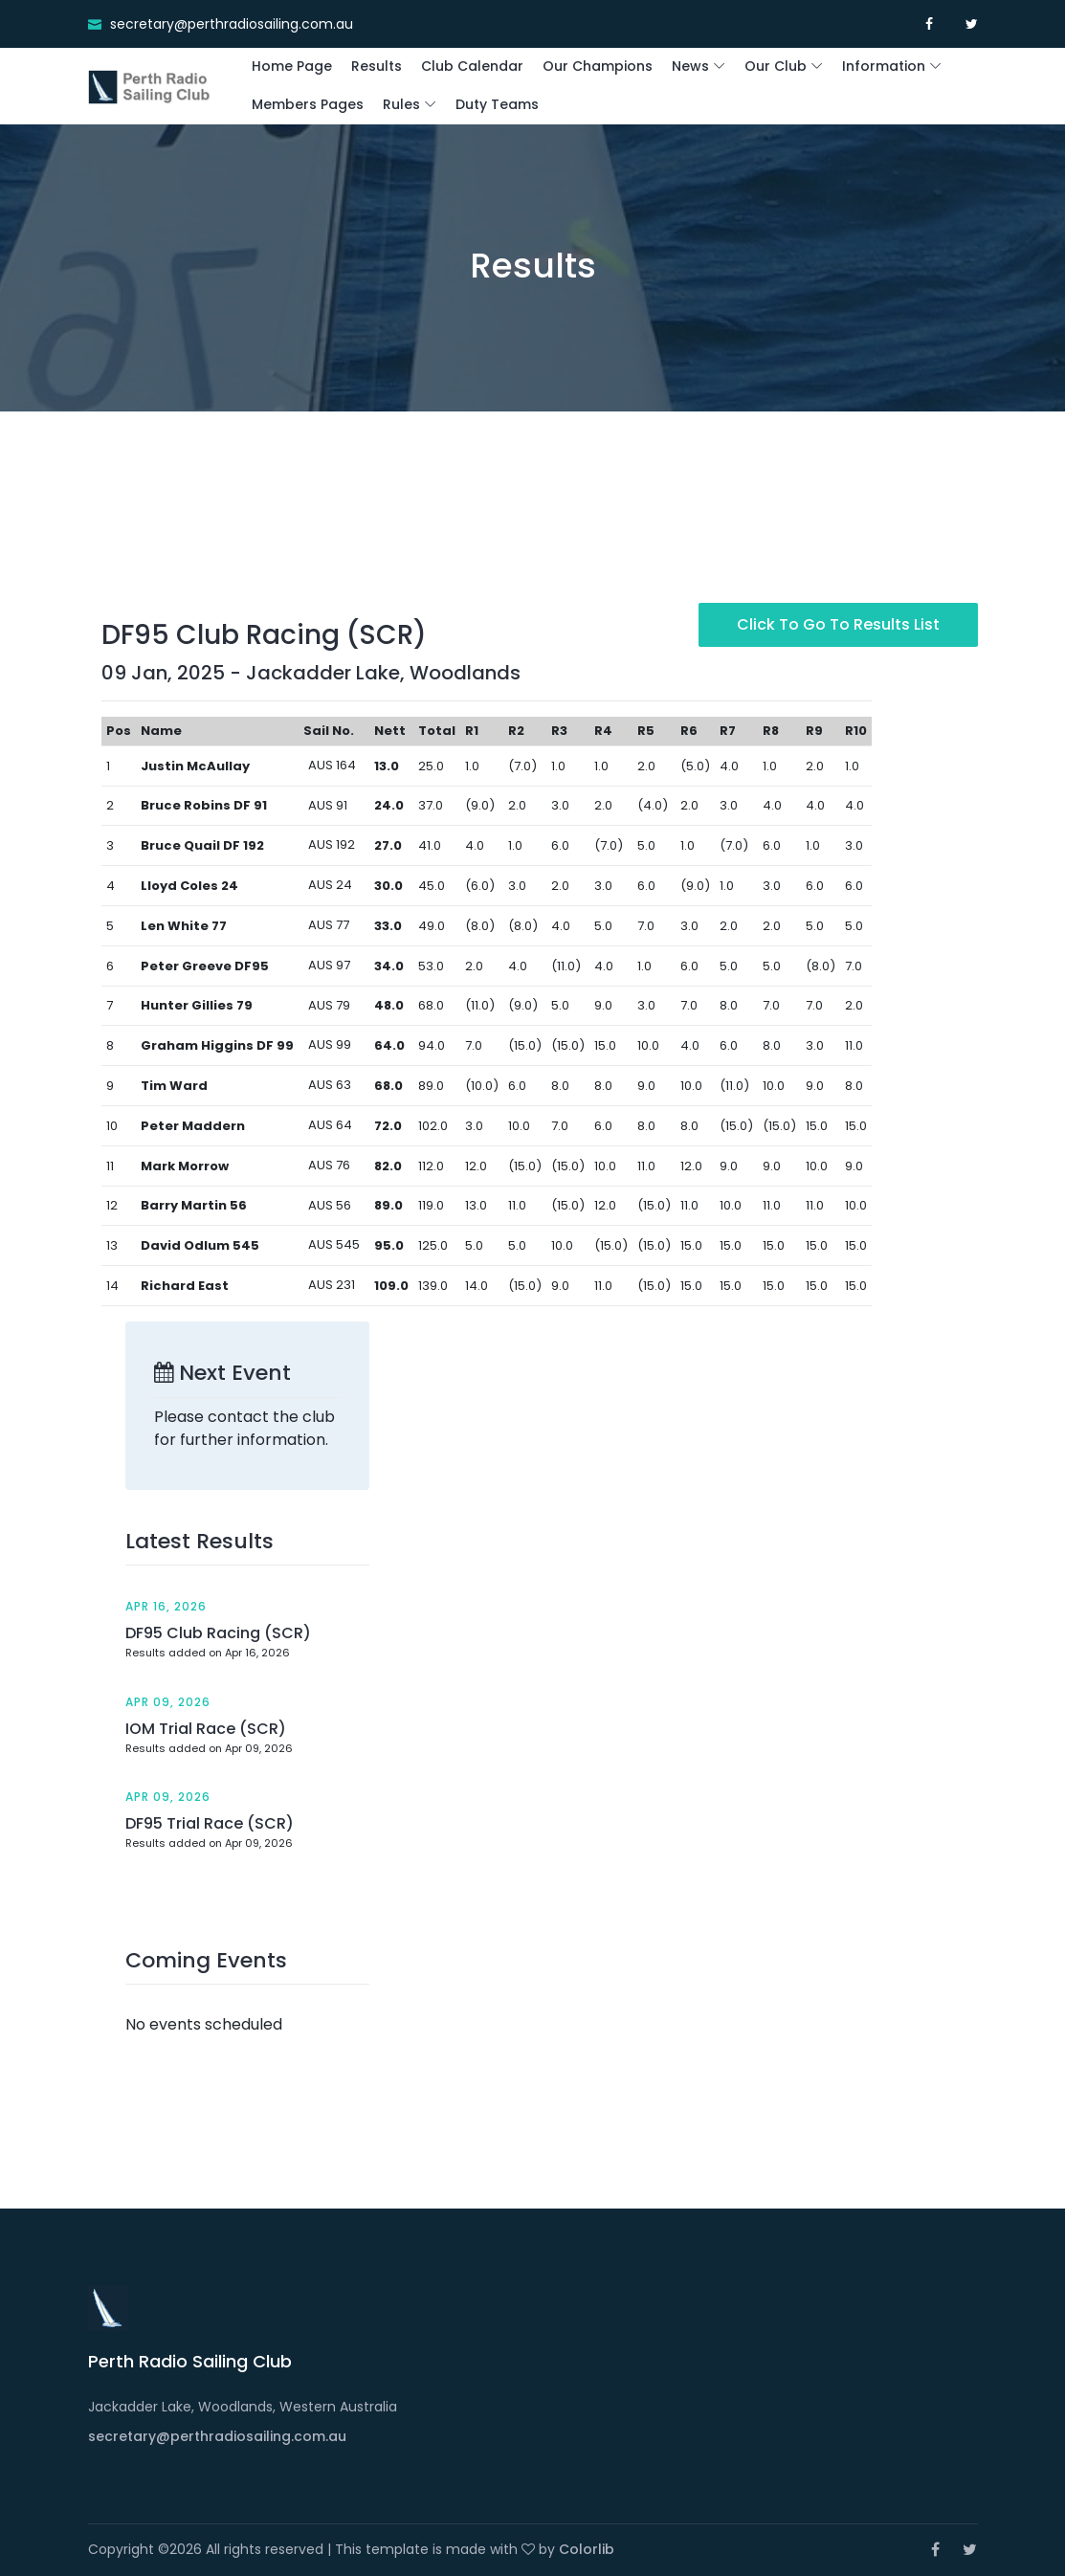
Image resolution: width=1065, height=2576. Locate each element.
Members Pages (308, 104)
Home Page (292, 66)
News (690, 66)
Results (376, 66)
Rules (401, 104)
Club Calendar (472, 66)
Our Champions (598, 66)
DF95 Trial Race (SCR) (209, 1823)
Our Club (775, 66)
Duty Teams (497, 104)
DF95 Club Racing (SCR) (218, 1633)
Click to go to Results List (838, 624)
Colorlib (586, 2549)
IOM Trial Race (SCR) (205, 1729)
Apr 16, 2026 (166, 1606)
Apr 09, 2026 (168, 1702)
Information (883, 66)
